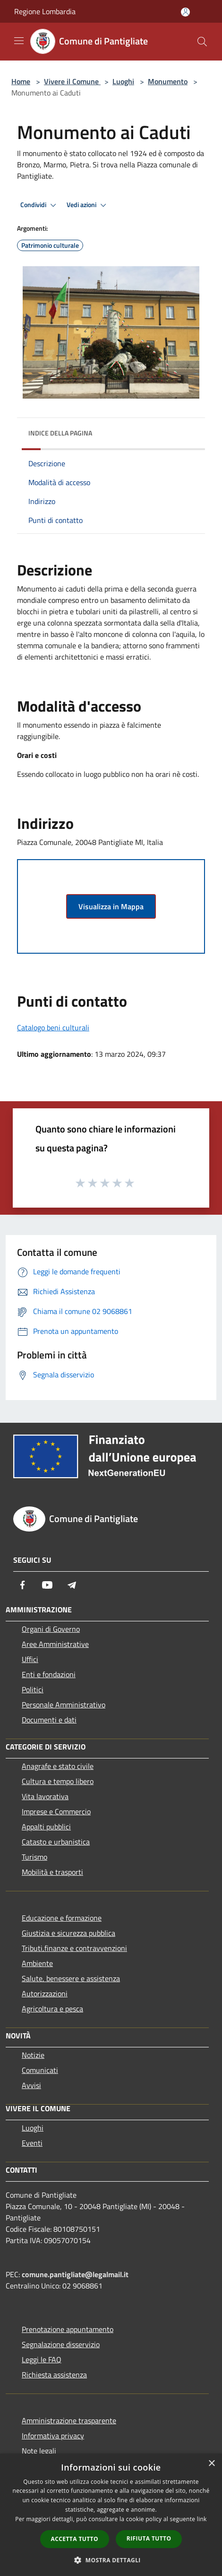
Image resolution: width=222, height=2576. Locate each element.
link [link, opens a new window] (202, 2519)
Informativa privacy (53, 2435)
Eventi (32, 2143)
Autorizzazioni (45, 1993)
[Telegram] (71, 1584)
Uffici (30, 1659)
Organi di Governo (51, 1629)
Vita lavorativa (45, 1796)
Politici (32, 1689)
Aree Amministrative (55, 1644)
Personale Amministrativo (63, 1704)
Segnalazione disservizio (61, 2344)
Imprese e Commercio (56, 1811)
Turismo (34, 1856)
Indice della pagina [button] (60, 433)
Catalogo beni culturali (53, 1027)
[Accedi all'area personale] (185, 12)
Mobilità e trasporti (52, 1872)
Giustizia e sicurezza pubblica (68, 1933)
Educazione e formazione (62, 1917)
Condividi (39, 205)
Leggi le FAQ (41, 2359)
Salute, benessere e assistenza (71, 1978)
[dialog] (111, 2515)
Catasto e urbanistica (56, 1841)
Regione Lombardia (45, 11)
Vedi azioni (88, 205)
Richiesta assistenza (54, 2374)
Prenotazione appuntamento (67, 2329)
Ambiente (37, 1963)
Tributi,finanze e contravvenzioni (74, 1948)
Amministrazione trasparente (69, 2420)
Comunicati (40, 2070)
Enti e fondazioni (49, 1674)
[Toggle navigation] (19, 40)
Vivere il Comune (72, 81)
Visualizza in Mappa (111, 906)
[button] (111, 2560)
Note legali (39, 2450)
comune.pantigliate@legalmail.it (75, 2274)
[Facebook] (22, 1584)
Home (20, 81)
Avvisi (31, 2085)
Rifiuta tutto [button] (149, 2538)
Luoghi (123, 81)
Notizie (33, 2055)
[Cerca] (202, 41)
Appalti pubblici (46, 1826)
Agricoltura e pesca (52, 2008)
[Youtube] (47, 1584)
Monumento (168, 81)
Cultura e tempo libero (58, 1781)
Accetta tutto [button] (74, 2539)
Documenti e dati (49, 1719)
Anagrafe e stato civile (58, 1766)
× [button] (211, 2463)
